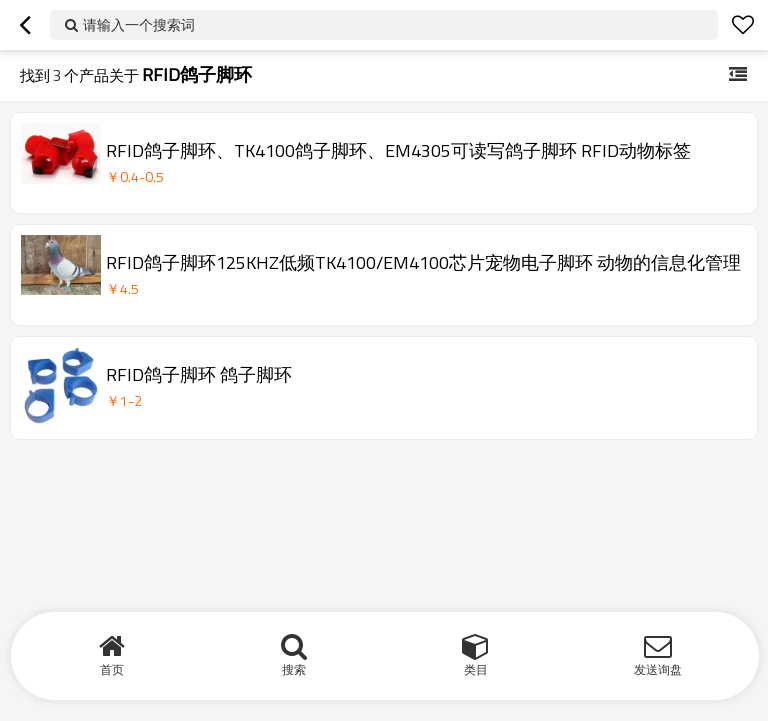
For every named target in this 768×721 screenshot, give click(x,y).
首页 (112, 669)
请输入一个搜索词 (139, 24)
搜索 (294, 669)
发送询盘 (658, 669)
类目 (476, 669)
